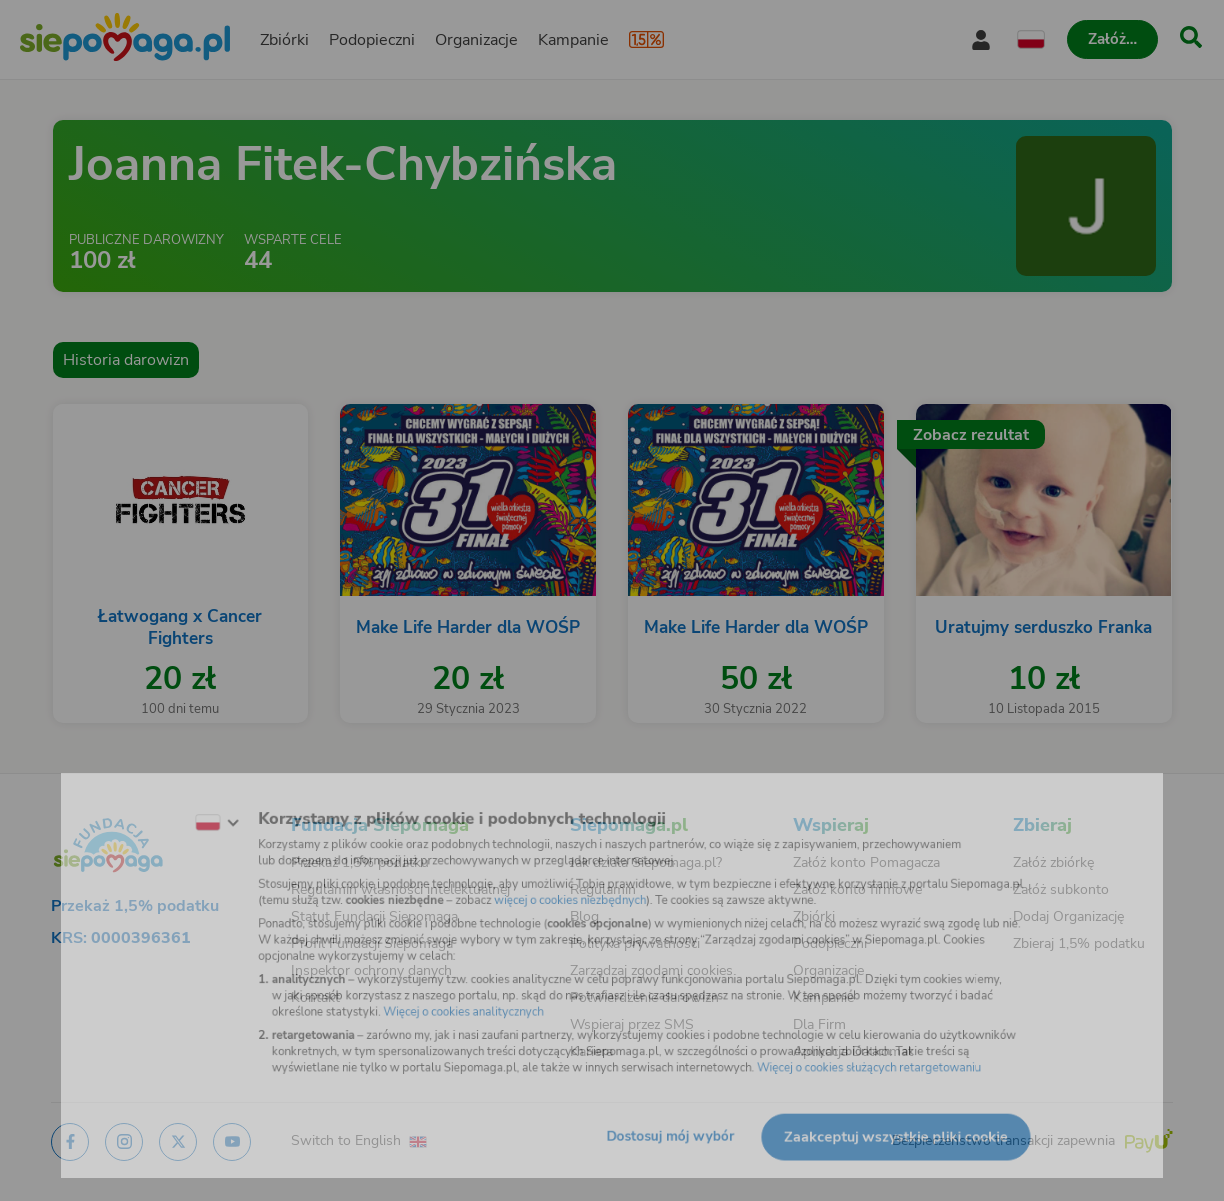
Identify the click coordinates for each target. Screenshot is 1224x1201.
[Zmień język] (173, 806)
